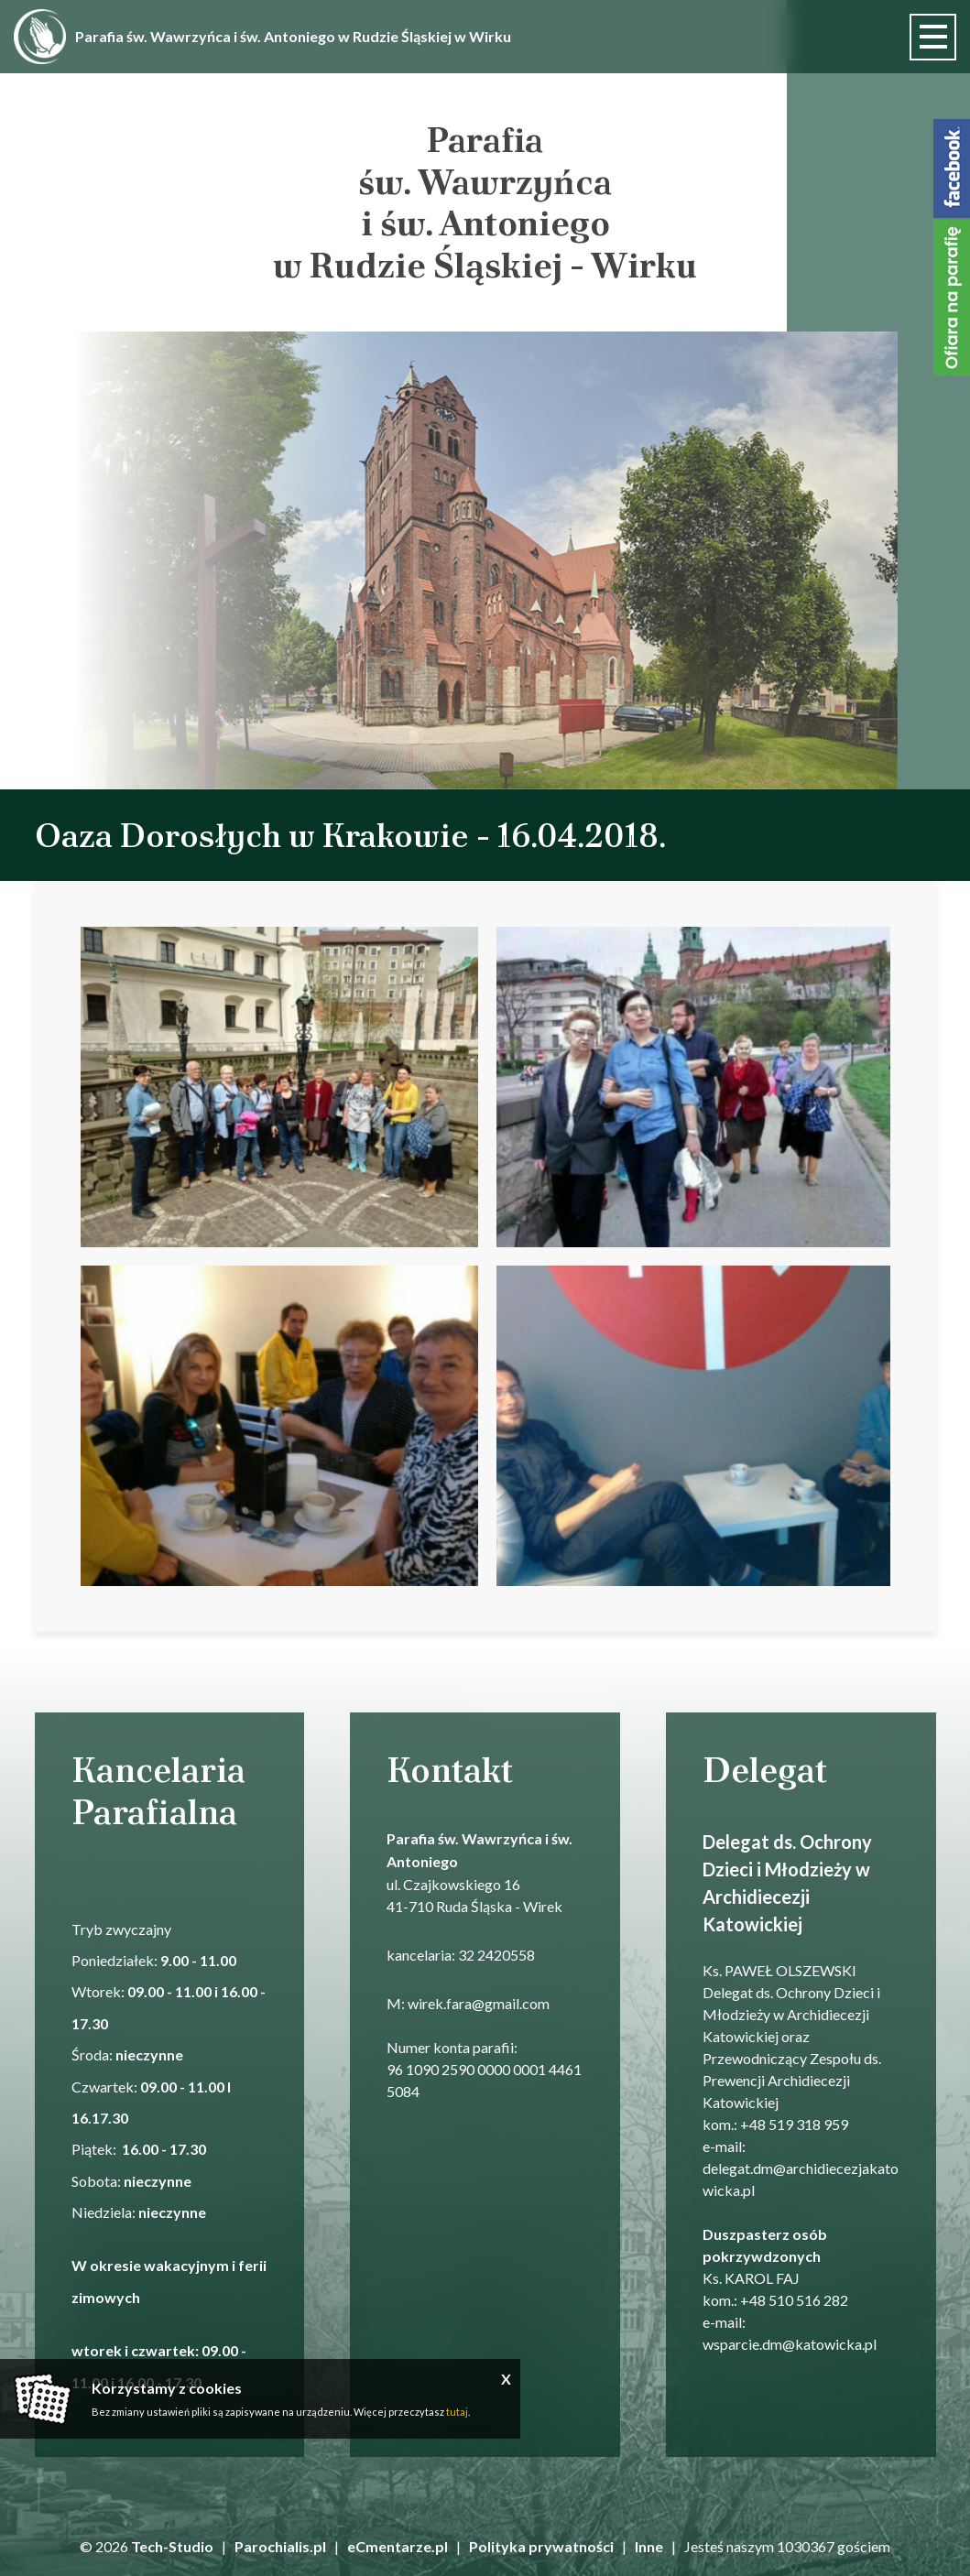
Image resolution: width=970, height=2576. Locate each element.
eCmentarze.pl (397, 2546)
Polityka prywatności (541, 2546)
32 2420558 (496, 1954)
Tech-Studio (172, 2546)
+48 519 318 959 (794, 2124)
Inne (649, 2546)
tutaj (457, 2412)
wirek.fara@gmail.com (479, 2003)
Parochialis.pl (280, 2546)
